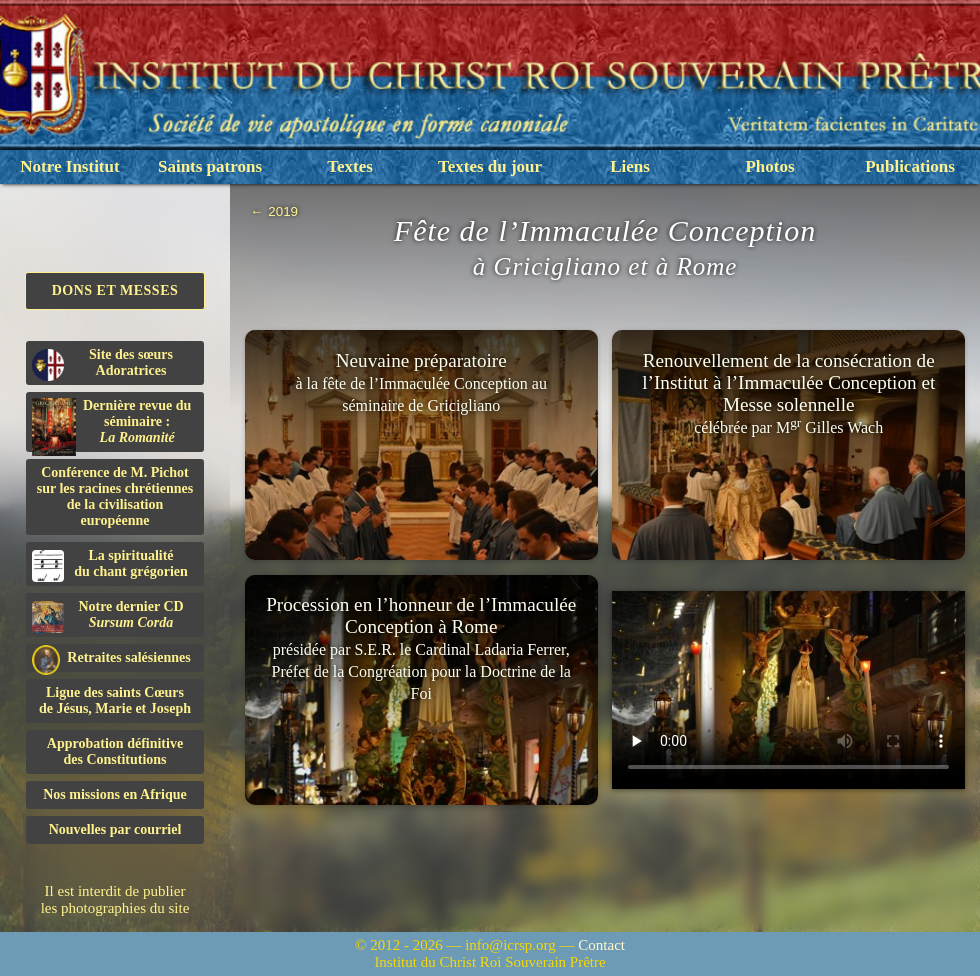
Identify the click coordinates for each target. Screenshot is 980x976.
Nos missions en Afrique (115, 794)
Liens (630, 166)
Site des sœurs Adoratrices (102, 364)
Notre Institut (69, 166)
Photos (769, 166)
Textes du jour (490, 166)
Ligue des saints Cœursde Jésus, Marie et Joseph (115, 700)
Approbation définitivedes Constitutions (115, 751)
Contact (601, 945)
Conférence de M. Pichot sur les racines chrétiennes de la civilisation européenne (115, 496)
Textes (350, 166)
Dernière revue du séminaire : (111, 425)
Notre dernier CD (108, 616)
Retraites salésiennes (111, 658)
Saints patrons (210, 166)
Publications (910, 166)
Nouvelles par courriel (115, 829)
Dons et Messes (115, 290)
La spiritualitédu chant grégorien (110, 565)
